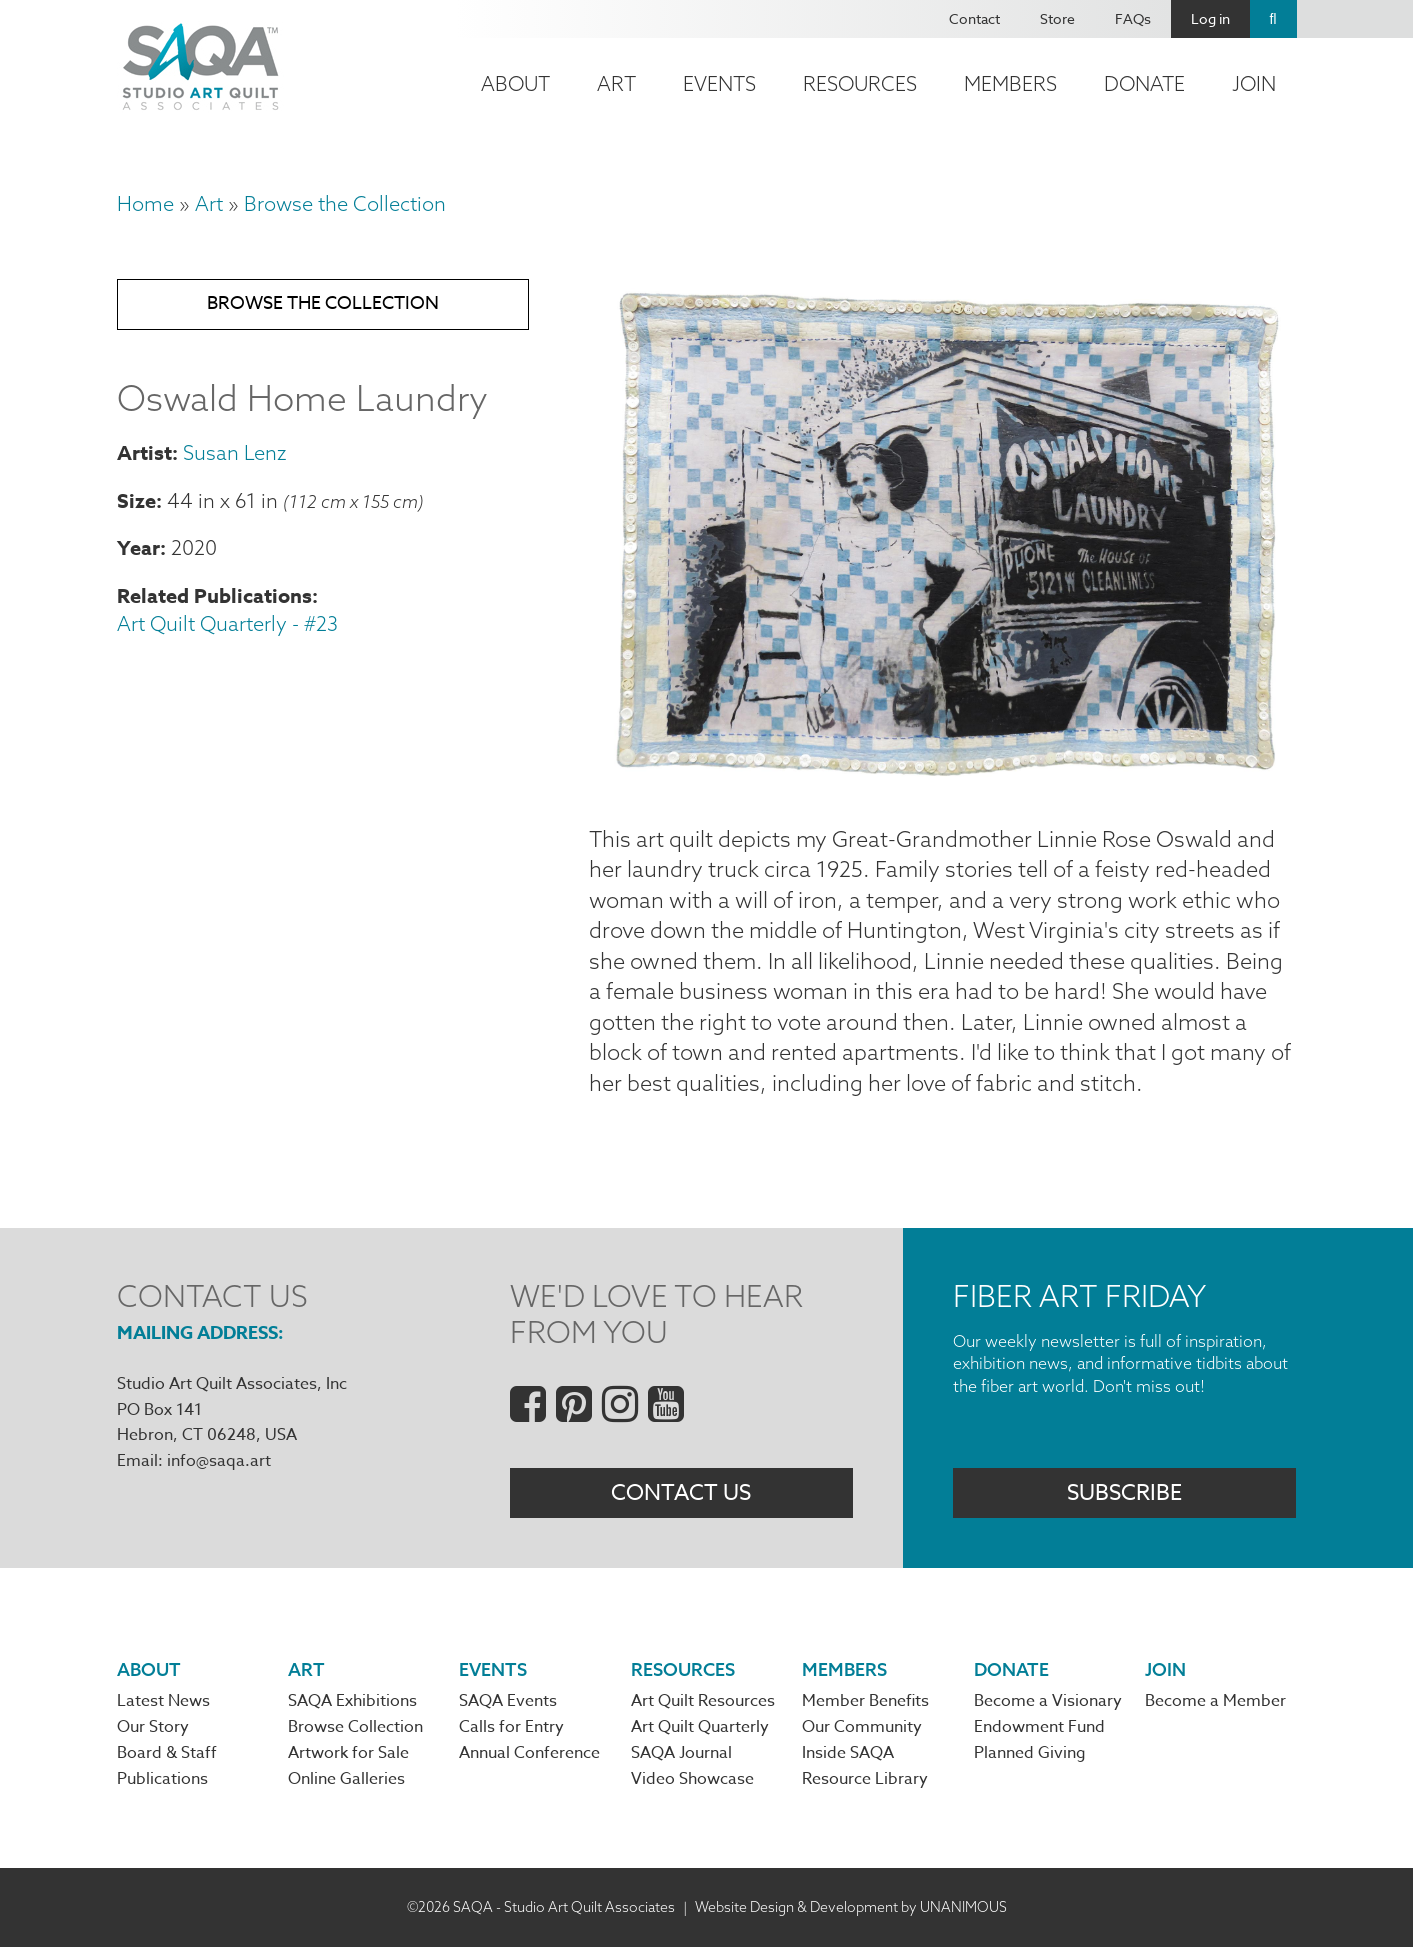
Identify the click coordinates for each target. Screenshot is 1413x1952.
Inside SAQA (848, 1758)
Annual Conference (529, 1758)
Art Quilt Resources (703, 1705)
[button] (943, 776)
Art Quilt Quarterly (700, 1732)
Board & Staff (167, 1758)
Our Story (153, 1732)
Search (1273, 19)
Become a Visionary (1048, 1705)
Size (136, 502)
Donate (1144, 83)
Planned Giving (1030, 1758)
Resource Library (865, 1784)
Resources (860, 83)
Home (145, 203)
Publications (162, 1784)
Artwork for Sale (348, 1758)
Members (1010, 83)
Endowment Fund (1039, 1732)
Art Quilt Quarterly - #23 (227, 625)
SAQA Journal (681, 1758)
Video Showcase (692, 1784)
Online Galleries (346, 1784)
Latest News (163, 1705)
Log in (1210, 18)
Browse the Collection (345, 203)
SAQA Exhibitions (352, 1705)
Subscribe (1124, 1496)
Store (1057, 18)
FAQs (1133, 18)
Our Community (862, 1732)
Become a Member (1215, 1705)
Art (616, 83)
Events (719, 83)
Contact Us (681, 1496)
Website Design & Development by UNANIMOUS (851, 1911)
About (515, 83)
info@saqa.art (219, 1463)
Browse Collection (355, 1732)
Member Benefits (865, 1705)
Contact (974, 18)
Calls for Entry (511, 1732)
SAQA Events (508, 1705)
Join (1254, 83)
